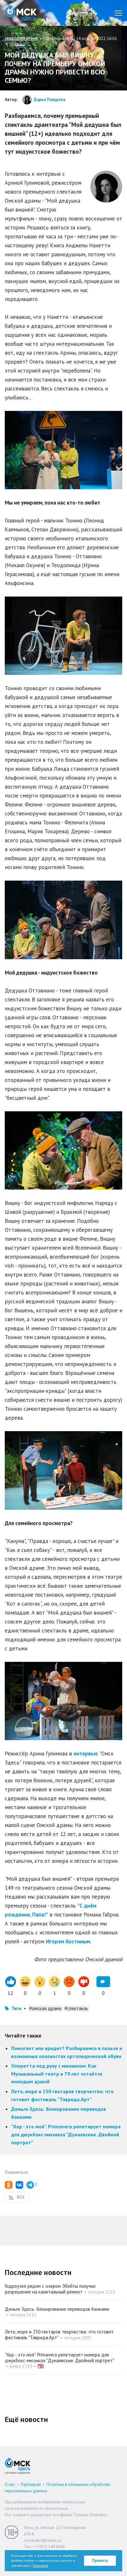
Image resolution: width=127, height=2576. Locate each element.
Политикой (40, 2566)
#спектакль (76, 2008)
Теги (16, 2008)
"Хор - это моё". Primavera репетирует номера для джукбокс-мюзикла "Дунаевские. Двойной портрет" (66, 2134)
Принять (100, 2560)
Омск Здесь (21, 13)
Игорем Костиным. (68, 1941)
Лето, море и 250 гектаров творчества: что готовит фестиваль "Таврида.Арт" (59, 2335)
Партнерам (31, 2484)
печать (16, 44)
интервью (86, 1753)
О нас (10, 2484)
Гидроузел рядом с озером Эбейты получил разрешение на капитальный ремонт (50, 2289)
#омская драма (45, 2008)
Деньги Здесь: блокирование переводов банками (57, 2309)
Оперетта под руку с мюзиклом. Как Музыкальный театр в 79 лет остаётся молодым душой (56, 2074)
